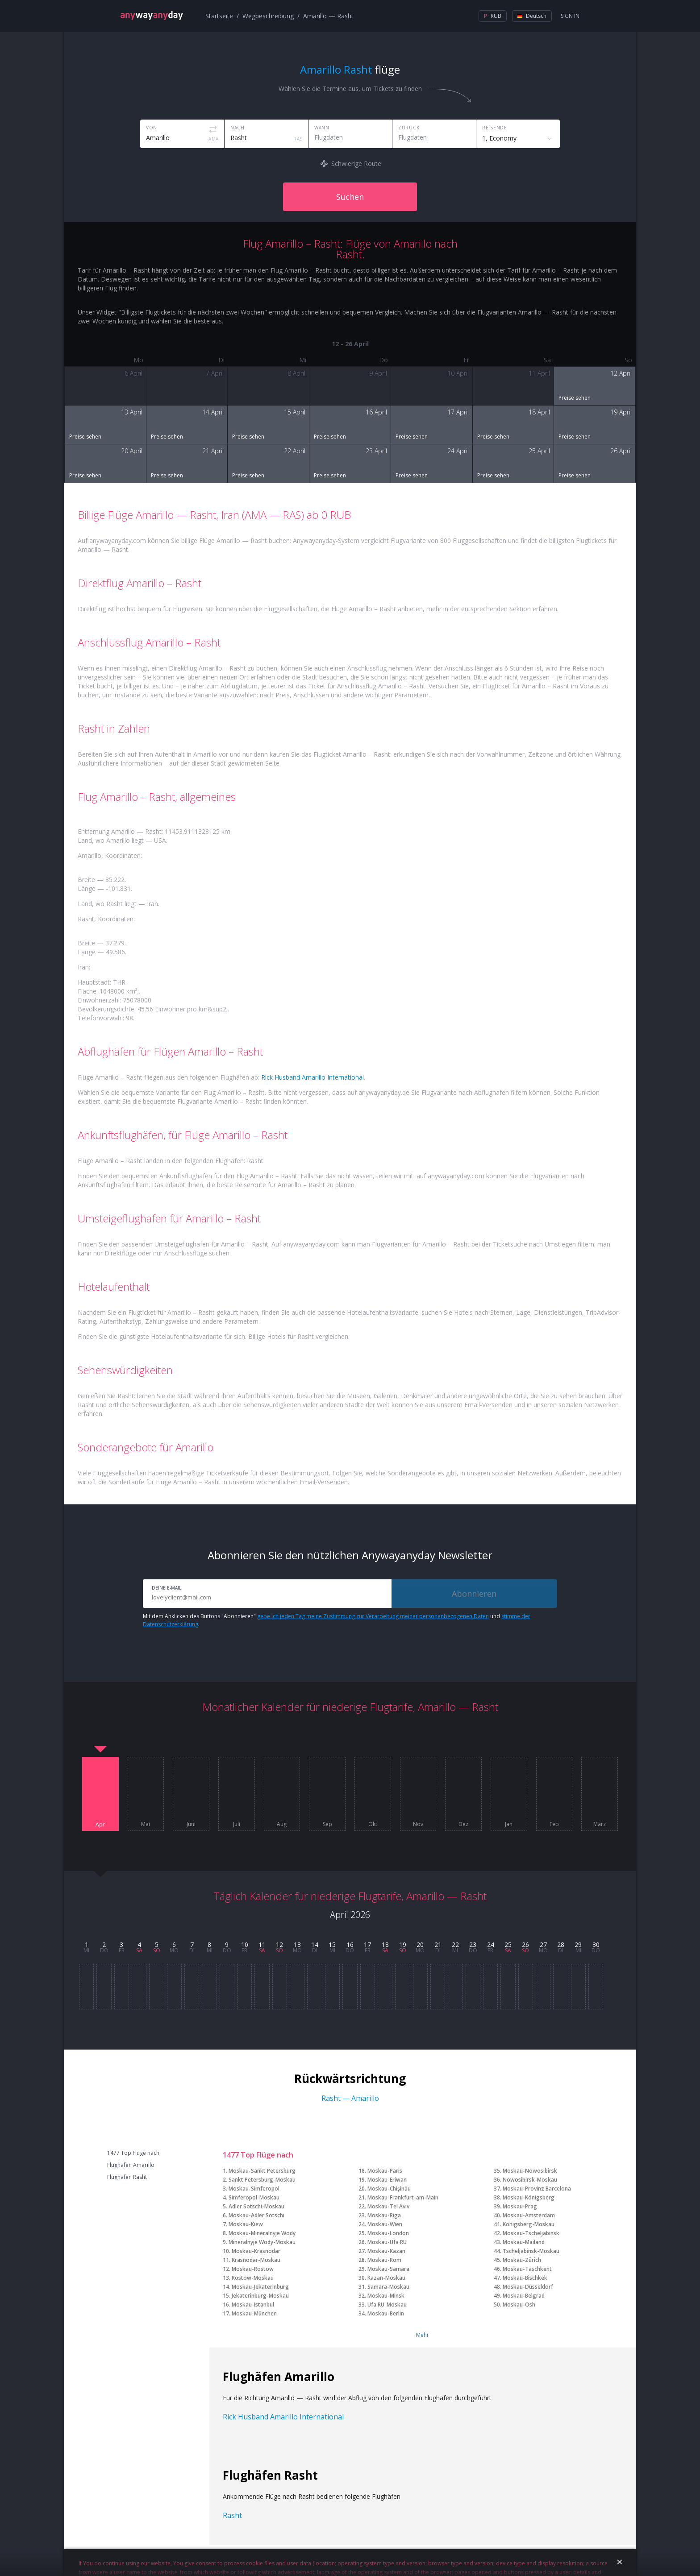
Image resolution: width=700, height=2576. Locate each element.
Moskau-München (254, 2313)
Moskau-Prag (520, 2206)
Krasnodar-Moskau (256, 2260)
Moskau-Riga (384, 2215)
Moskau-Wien (384, 2224)
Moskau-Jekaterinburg (260, 2286)
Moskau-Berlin (385, 2313)
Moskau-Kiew (246, 2224)
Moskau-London (388, 2233)
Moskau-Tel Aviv (388, 2206)
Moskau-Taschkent (527, 2269)
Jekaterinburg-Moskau (260, 2295)
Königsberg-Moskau (528, 2224)
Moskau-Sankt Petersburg (262, 2170)
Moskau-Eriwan (387, 2179)
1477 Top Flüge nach (133, 2153)
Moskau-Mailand (524, 2242)
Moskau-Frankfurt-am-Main (402, 2197)
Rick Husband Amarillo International (312, 1077)
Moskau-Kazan (386, 2251)
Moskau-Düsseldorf (528, 2286)
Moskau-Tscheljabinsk (531, 2233)
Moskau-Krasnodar (256, 2251)
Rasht (232, 2515)
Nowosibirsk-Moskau (530, 2179)
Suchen (350, 196)
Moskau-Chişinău (389, 2188)
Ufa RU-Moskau (387, 2304)
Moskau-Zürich (522, 2260)
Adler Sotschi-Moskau (256, 2206)
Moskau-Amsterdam (529, 2215)
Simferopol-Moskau (254, 2197)
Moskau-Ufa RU (387, 2242)
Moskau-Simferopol (254, 2188)
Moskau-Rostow (253, 2269)
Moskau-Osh (519, 2304)
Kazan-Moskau (386, 2278)
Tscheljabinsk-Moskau (531, 2251)
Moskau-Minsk (385, 2295)
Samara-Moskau (388, 2286)
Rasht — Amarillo (350, 2098)
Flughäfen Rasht (127, 2177)
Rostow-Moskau (253, 2278)
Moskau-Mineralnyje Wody (262, 2233)
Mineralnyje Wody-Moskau (262, 2242)
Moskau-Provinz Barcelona (537, 2188)
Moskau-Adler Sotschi (256, 2215)
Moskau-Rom (384, 2260)
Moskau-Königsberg (528, 2197)
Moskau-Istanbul (253, 2304)
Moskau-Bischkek (525, 2278)
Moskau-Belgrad (524, 2295)
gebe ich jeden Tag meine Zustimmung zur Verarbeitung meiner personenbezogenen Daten (373, 1616)
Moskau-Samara (388, 2269)
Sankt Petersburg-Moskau (262, 2179)
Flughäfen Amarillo (130, 2165)
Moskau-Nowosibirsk (530, 2170)
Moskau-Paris (384, 2170)
